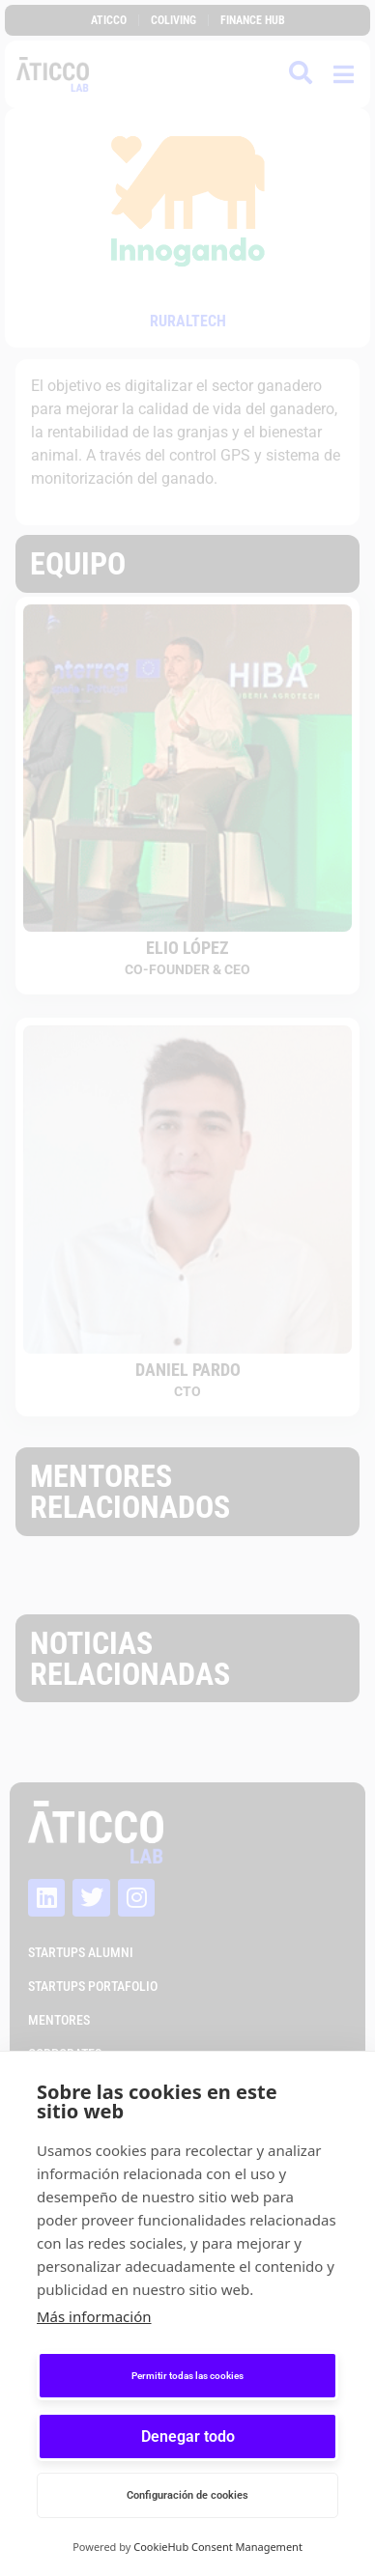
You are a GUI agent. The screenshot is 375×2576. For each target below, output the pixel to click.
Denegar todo (188, 2436)
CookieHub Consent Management (218, 2546)
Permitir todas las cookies (187, 2375)
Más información (94, 2316)
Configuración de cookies (187, 2495)
